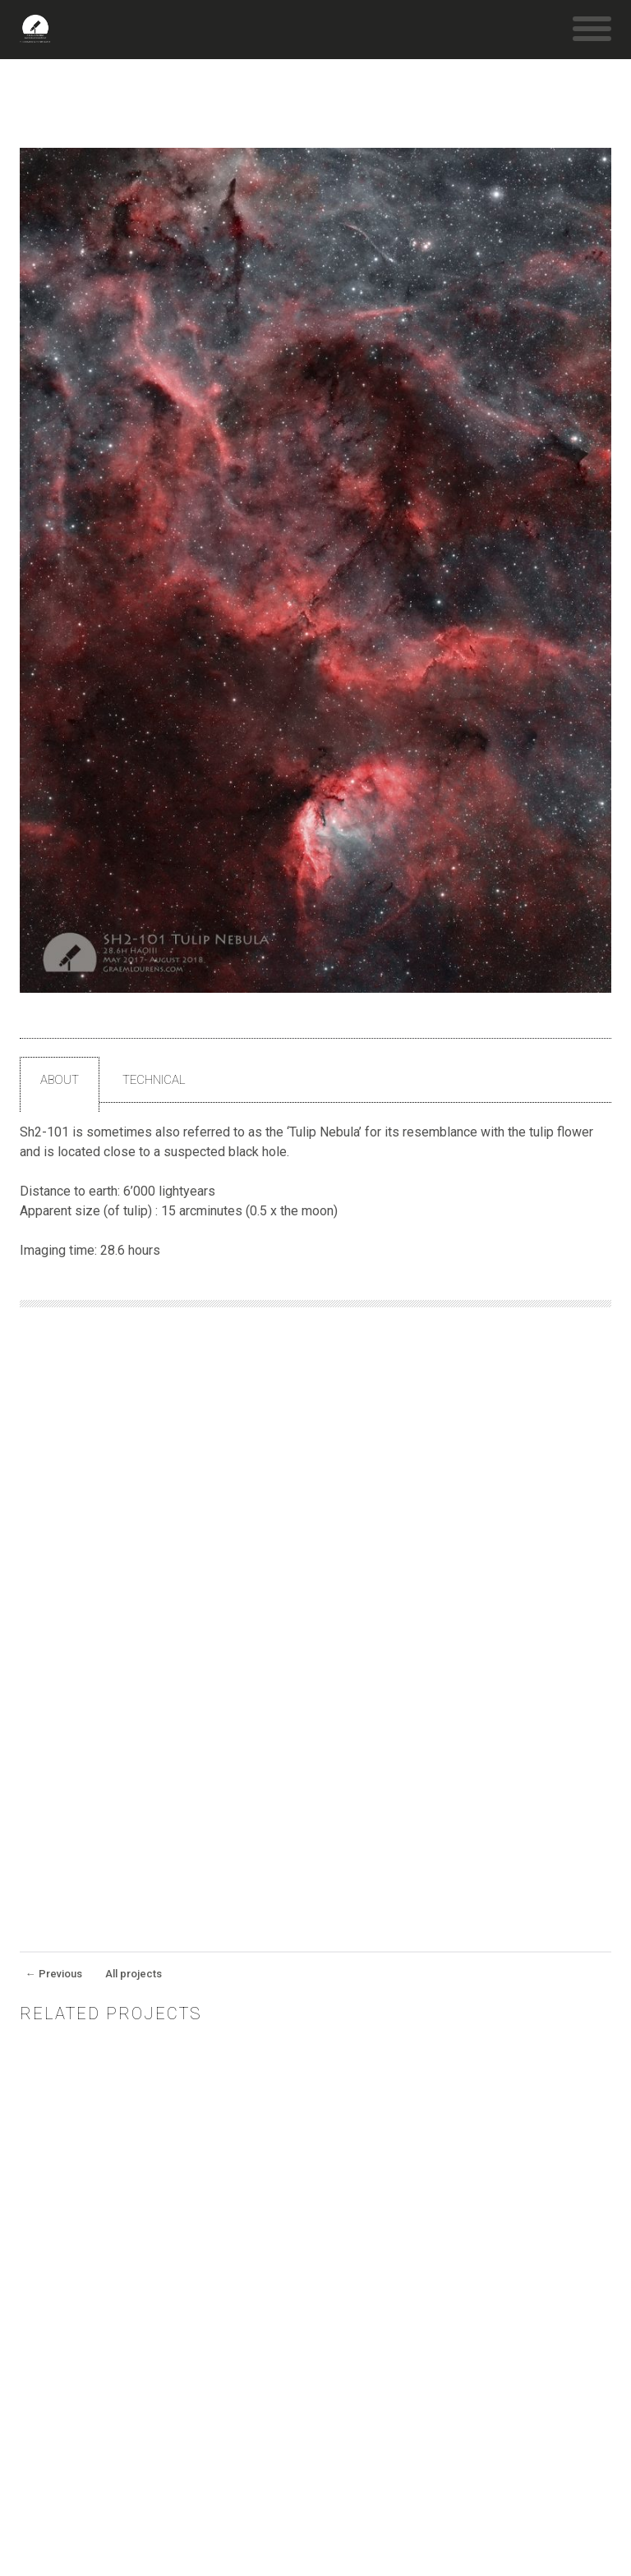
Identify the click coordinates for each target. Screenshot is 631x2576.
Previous (53, 1974)
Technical (154, 1079)
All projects (133, 1974)
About (59, 1079)
